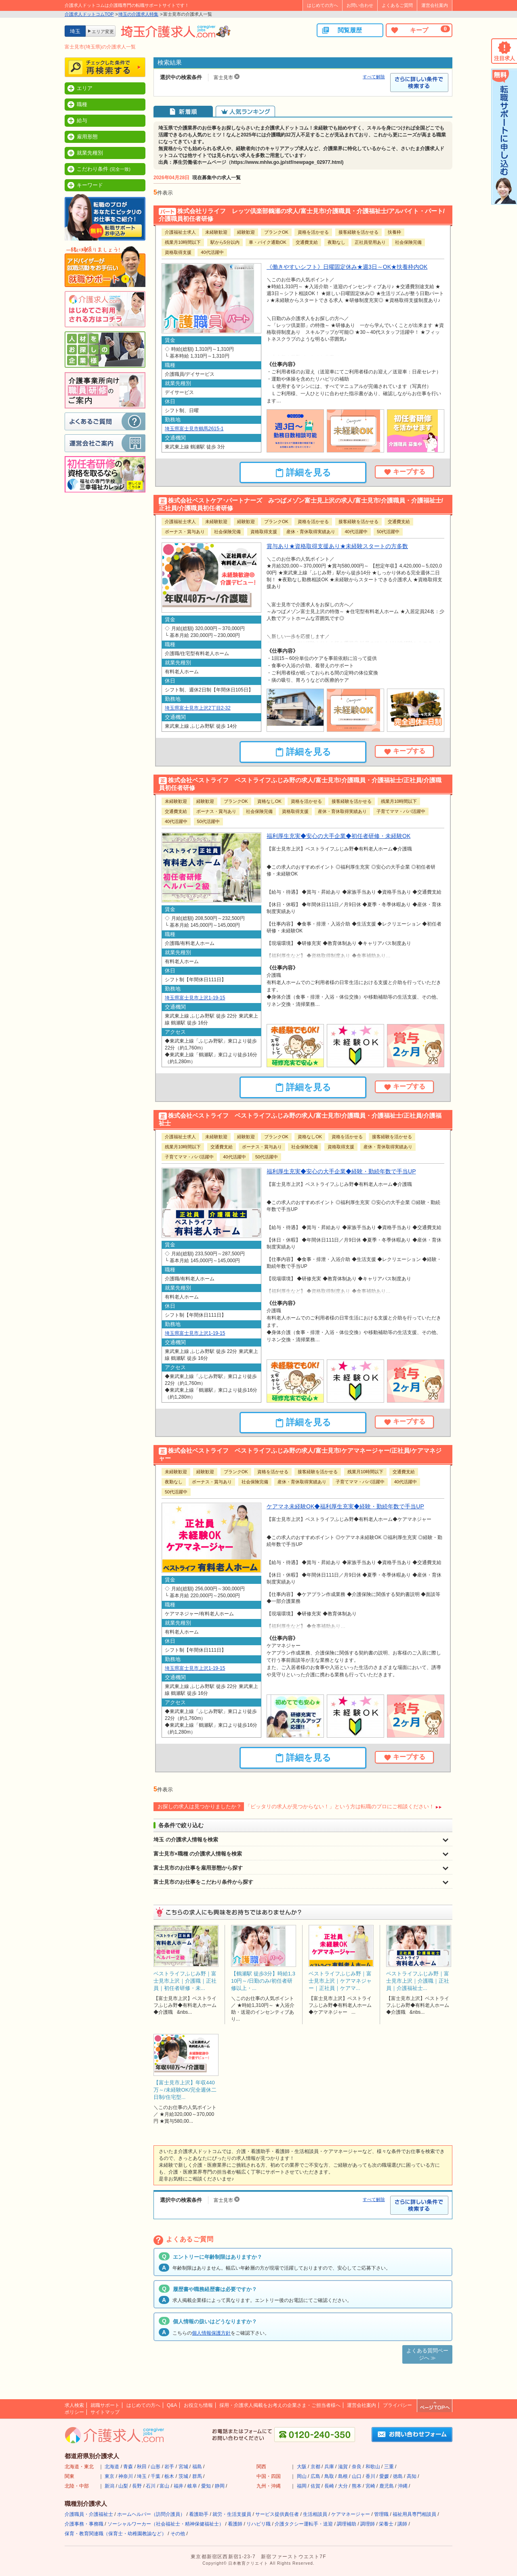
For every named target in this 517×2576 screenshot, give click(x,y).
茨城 (183, 2476)
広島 (315, 2476)
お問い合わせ (360, 5)
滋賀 (343, 2466)
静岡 (220, 2486)
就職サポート (105, 2405)
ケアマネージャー (350, 2514)
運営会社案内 (434, 5)
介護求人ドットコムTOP (89, 14)
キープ (420, 29)
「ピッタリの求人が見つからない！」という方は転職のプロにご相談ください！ (339, 1806)
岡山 (302, 2476)
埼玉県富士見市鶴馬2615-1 (194, 428)
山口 (356, 2476)
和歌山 (373, 2466)
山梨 (123, 2486)
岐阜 (192, 2486)
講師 (402, 2524)
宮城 (183, 2466)
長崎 (329, 2486)
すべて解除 (374, 76)
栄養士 (386, 2524)
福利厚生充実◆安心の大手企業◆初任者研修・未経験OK (338, 836)
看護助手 (198, 2514)
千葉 (155, 2476)
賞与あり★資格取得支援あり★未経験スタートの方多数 (337, 546)
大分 (343, 2486)
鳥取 (329, 2476)
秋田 (142, 2466)
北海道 (112, 2466)
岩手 (169, 2466)
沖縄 (403, 2486)
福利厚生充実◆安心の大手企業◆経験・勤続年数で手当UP (341, 1171)
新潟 (109, 2486)
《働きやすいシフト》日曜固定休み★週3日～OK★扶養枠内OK (347, 267)
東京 (109, 2476)
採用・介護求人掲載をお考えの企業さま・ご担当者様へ (279, 2405)
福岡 (302, 2486)
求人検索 (74, 2405)
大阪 (302, 2466)
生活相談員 (315, 2514)
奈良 (356, 2466)
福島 (197, 2466)
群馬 (197, 2476)
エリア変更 (103, 31)
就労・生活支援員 (231, 2514)
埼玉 (142, 2476)
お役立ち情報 (198, 2405)
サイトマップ (105, 2412)
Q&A (172, 2405)
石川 (151, 2486)
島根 (343, 2476)
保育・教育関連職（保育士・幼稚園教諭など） (115, 2533)
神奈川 (125, 2476)
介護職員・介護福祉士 (89, 2514)
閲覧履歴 (342, 30)
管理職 (381, 2514)
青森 (128, 2466)
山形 (155, 2466)
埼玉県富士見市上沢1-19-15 (195, 998)
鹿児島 (386, 2486)
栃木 (169, 2476)
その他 (177, 2533)
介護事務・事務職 (84, 2524)
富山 (164, 2486)
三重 (389, 2466)
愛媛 (384, 2476)
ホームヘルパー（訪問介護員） (151, 2514)
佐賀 (315, 2486)
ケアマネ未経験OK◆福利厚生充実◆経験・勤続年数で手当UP (345, 1506)
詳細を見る (303, 472)
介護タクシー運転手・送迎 (304, 2524)
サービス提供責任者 (277, 2514)
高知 (411, 2476)
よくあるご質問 (397, 5)
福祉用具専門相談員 (414, 2514)
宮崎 (370, 2486)
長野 (137, 2486)
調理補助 (346, 2524)
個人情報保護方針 (211, 2333)
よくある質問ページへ (427, 2354)
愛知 (206, 2486)
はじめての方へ (322, 5)
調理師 (367, 2524)
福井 (178, 2486)
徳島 (398, 2476)
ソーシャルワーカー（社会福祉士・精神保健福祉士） (165, 2524)
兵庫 (329, 2466)
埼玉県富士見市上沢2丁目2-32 (198, 708)
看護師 (235, 2524)
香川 (370, 2476)
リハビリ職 (258, 2524)
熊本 (356, 2486)
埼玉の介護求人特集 (138, 14)
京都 (315, 2466)
